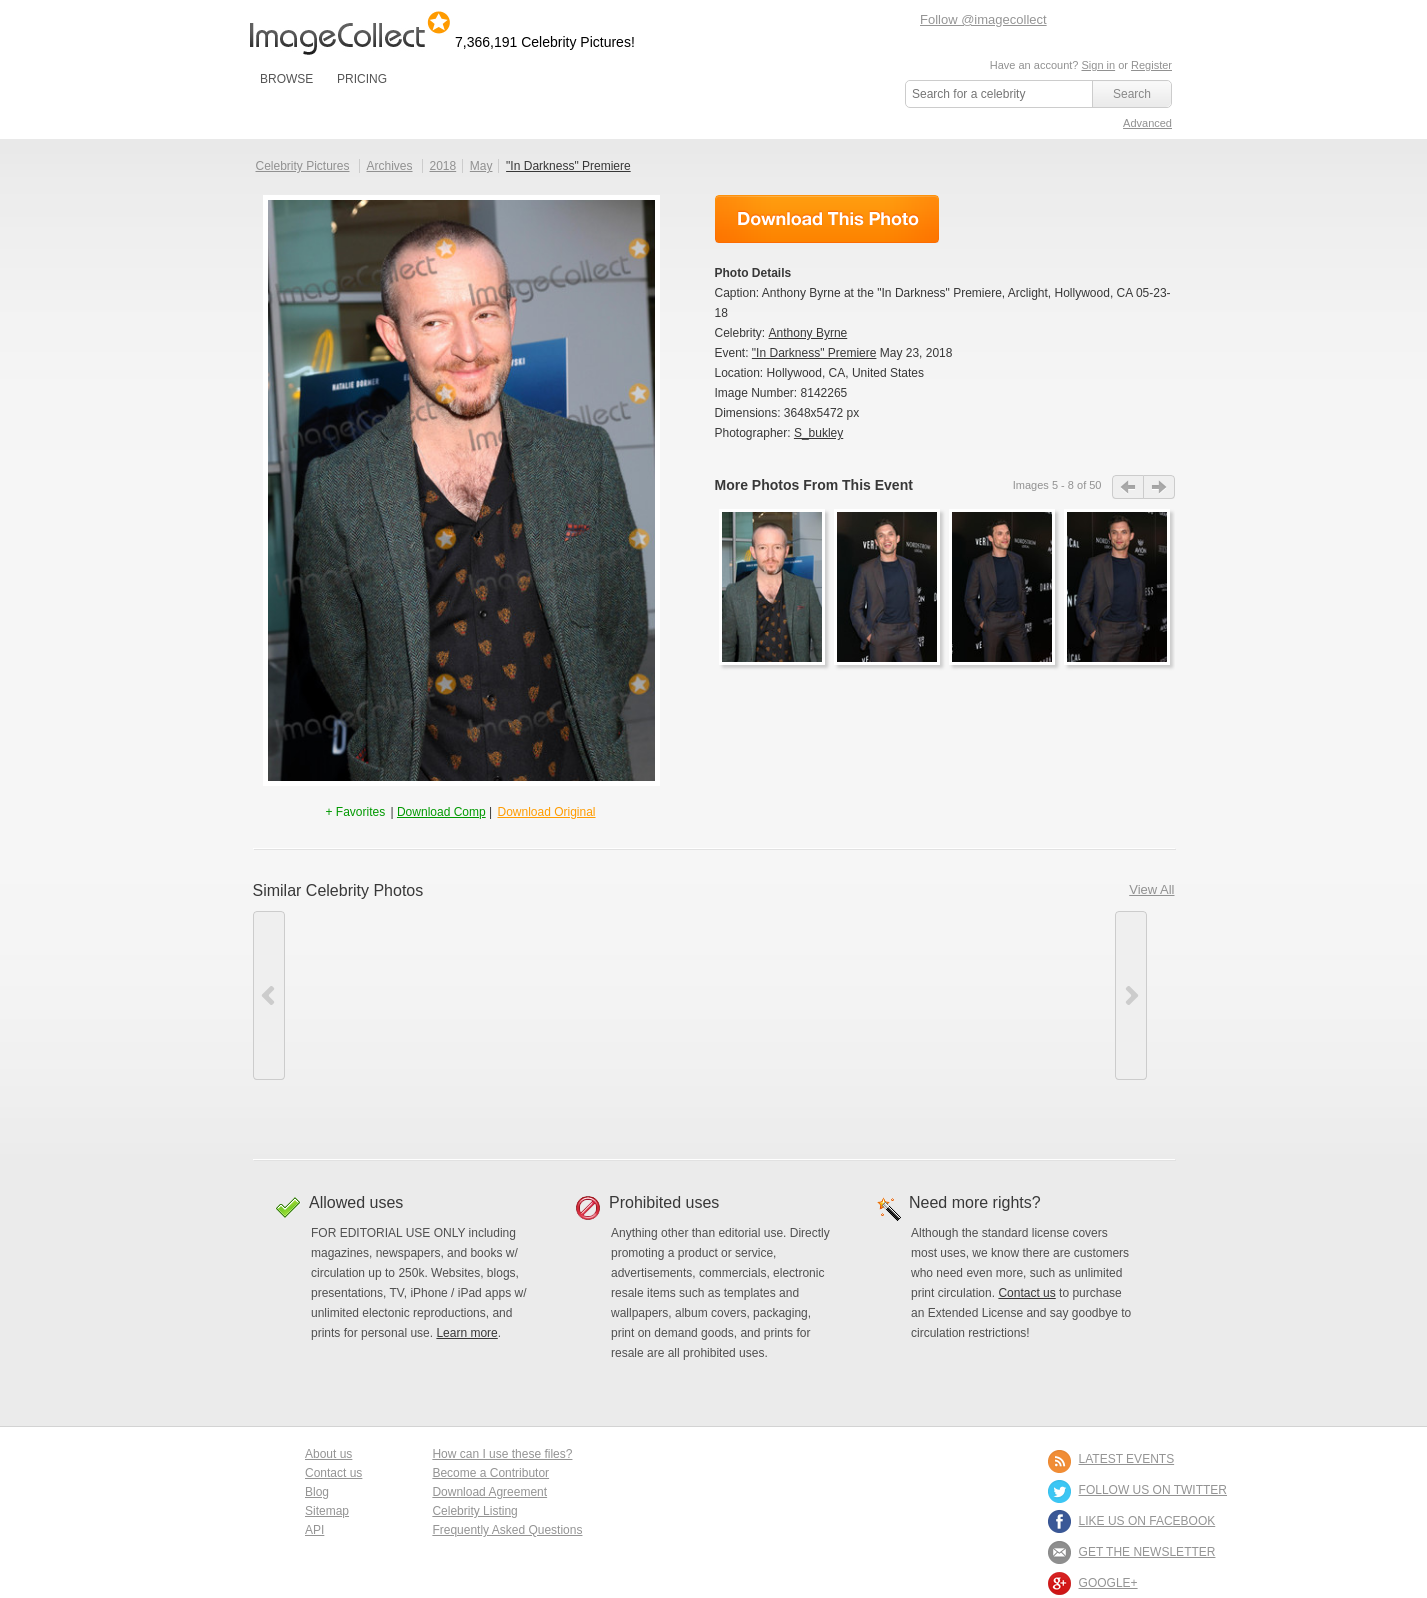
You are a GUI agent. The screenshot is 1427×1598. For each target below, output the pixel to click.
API (314, 1530)
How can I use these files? (502, 1454)
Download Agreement (489, 1492)
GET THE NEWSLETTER (1147, 1552)
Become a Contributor (490, 1473)
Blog (317, 1492)
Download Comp (441, 812)
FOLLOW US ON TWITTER (1153, 1490)
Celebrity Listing (474, 1511)
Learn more (466, 1333)
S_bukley (818, 433)
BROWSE (286, 79)
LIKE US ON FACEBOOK (1147, 1521)
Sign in (1098, 65)
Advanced (1147, 123)
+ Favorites (356, 812)
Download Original (546, 812)
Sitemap (327, 1511)
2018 (442, 166)
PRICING (362, 79)
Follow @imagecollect (983, 19)
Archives (390, 166)
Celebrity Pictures (303, 166)
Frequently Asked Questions (507, 1530)
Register (1151, 65)
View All (1151, 889)
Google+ (1108, 1583)
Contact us (1026, 1293)
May (481, 166)
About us (328, 1454)
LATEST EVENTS (1127, 1459)
